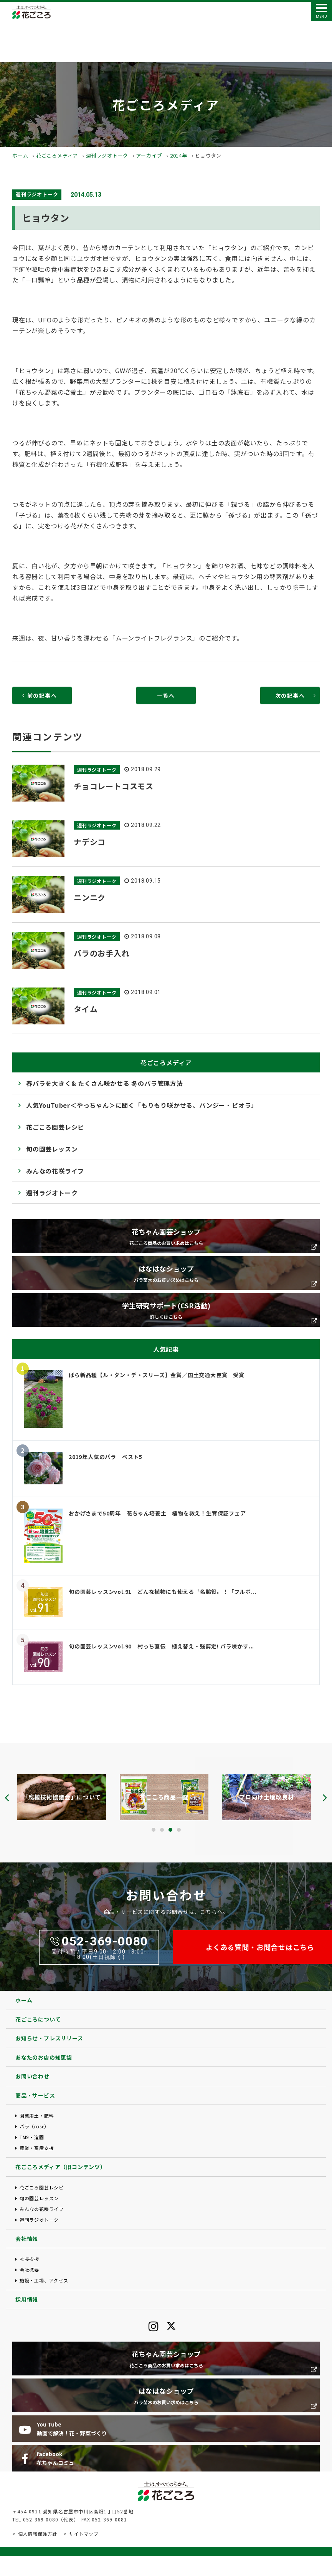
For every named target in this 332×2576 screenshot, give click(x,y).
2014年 (178, 155)
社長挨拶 (29, 2259)
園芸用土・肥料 (37, 2115)
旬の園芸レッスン (52, 1149)
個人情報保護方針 (37, 2533)
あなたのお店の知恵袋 (43, 2057)
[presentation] (7, 1797)
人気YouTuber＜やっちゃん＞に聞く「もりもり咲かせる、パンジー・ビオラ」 (142, 1105)
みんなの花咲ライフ (55, 1170)
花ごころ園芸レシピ (55, 1127)
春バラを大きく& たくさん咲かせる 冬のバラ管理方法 (104, 1083)
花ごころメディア (57, 155)
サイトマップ (84, 2533)
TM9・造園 (32, 2137)
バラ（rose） (34, 2126)
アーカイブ (149, 155)
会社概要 (29, 2269)
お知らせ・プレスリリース (49, 2038)
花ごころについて (38, 2019)
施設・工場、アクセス (44, 2280)
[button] (153, 1830)
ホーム (20, 155)
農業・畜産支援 (37, 2147)
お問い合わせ (32, 2076)
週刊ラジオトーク (107, 155)
